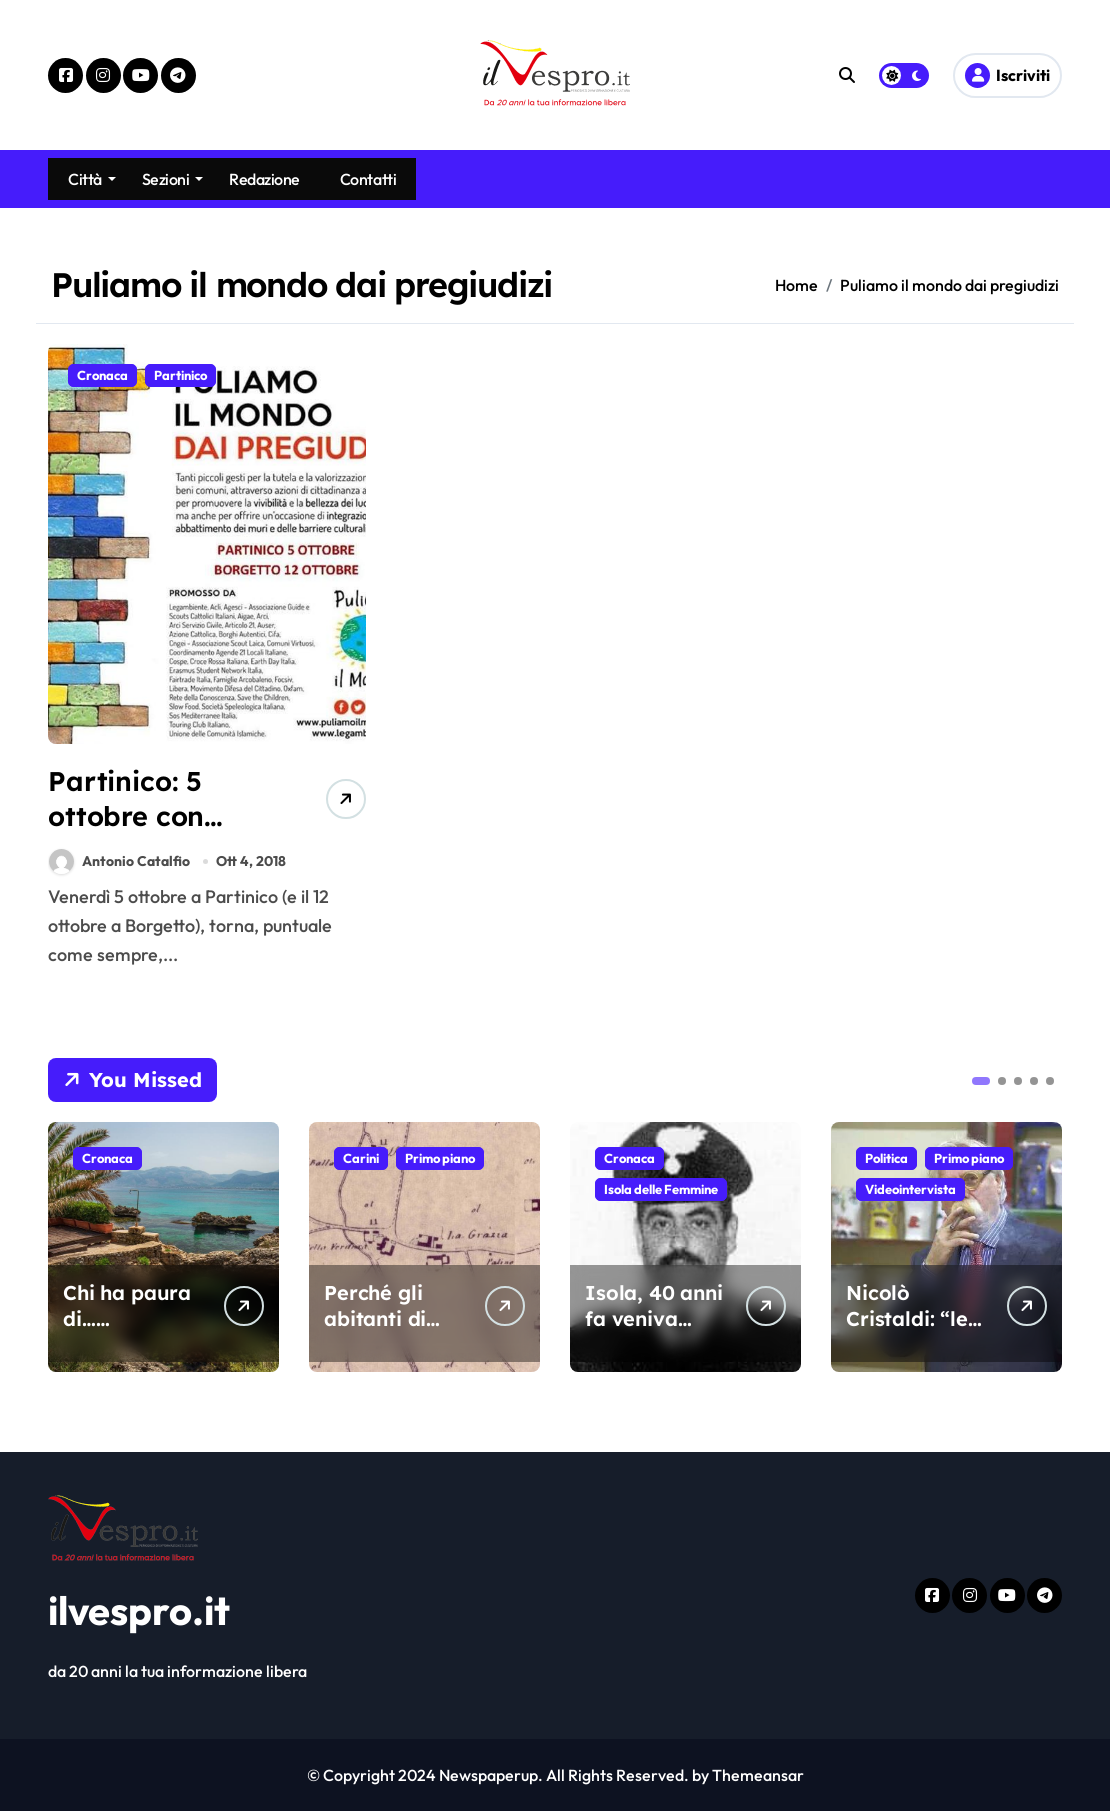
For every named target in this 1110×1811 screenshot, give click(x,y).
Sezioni (173, 179)
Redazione (264, 179)
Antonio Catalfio (119, 861)
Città (92, 179)
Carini (361, 1158)
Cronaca (102, 375)
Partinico (180, 375)
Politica (886, 1158)
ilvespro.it (139, 1610)
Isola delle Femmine (661, 1189)
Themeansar (758, 1775)
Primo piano (440, 1158)
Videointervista (910, 1189)
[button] (981, 1081)
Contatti (368, 179)
